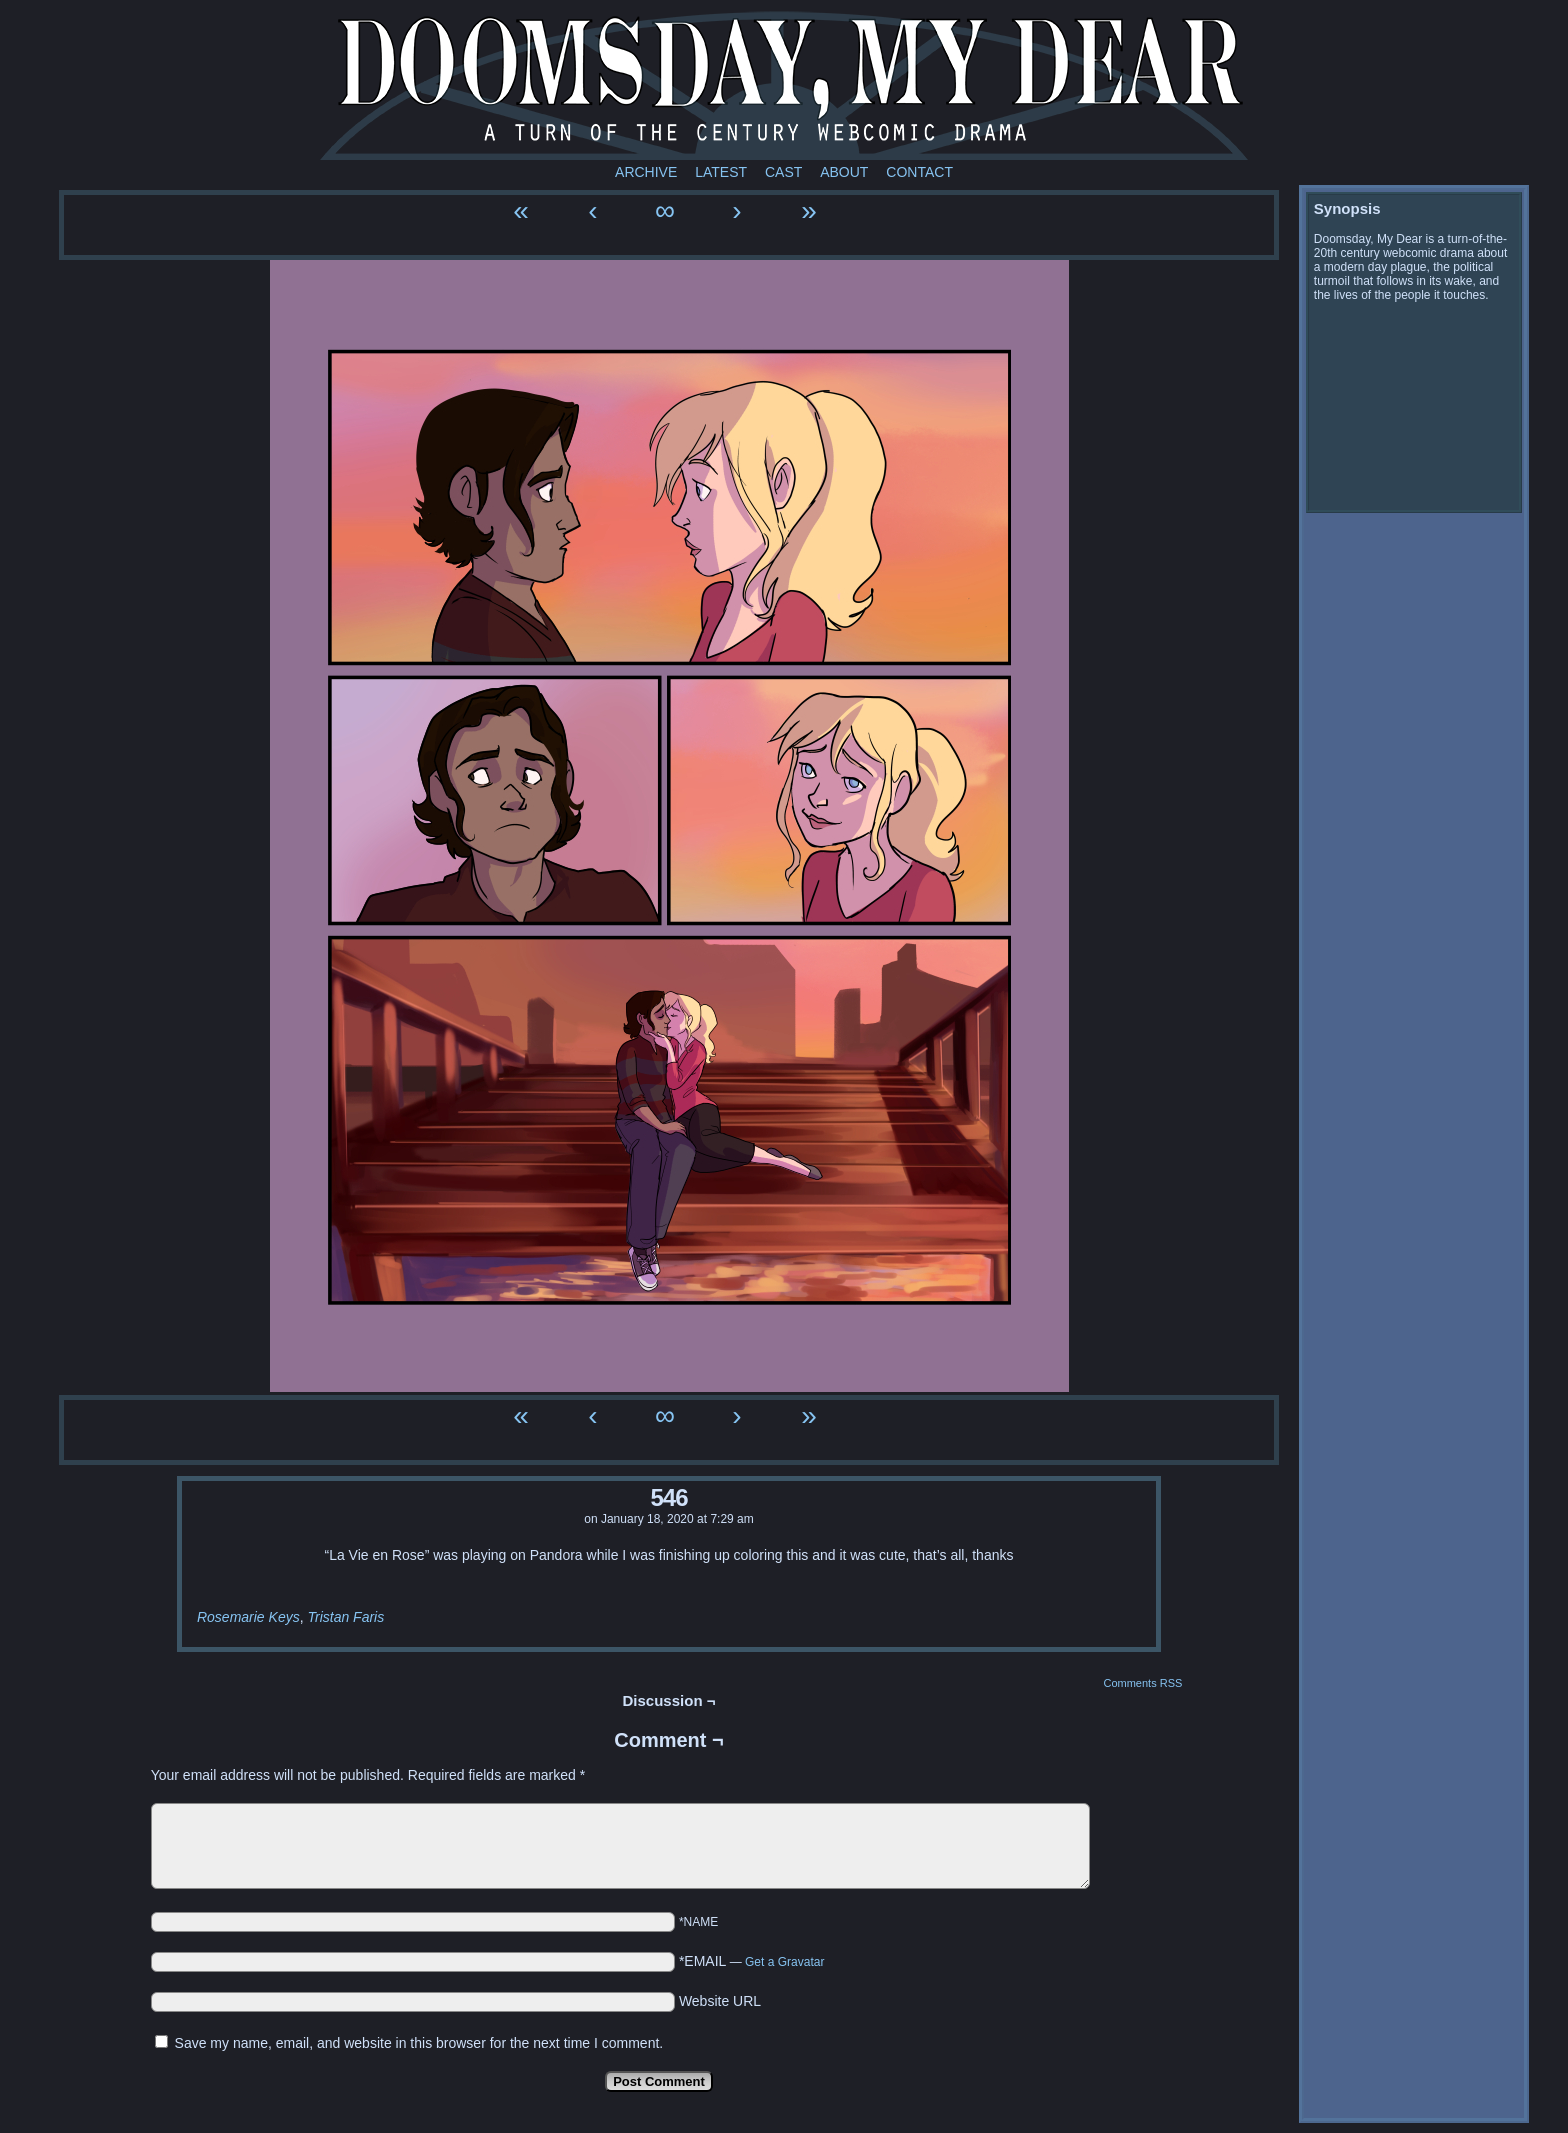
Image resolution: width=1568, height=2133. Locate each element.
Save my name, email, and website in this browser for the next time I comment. (419, 2043)
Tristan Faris (345, 1617)
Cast (783, 172)
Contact (919, 172)
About (844, 172)
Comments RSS (1142, 1683)
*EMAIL (752, 1961)
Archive (646, 172)
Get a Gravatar (784, 1962)
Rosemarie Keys (248, 1617)
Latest (721, 172)
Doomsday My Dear (784, 85)
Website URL (720, 2001)
